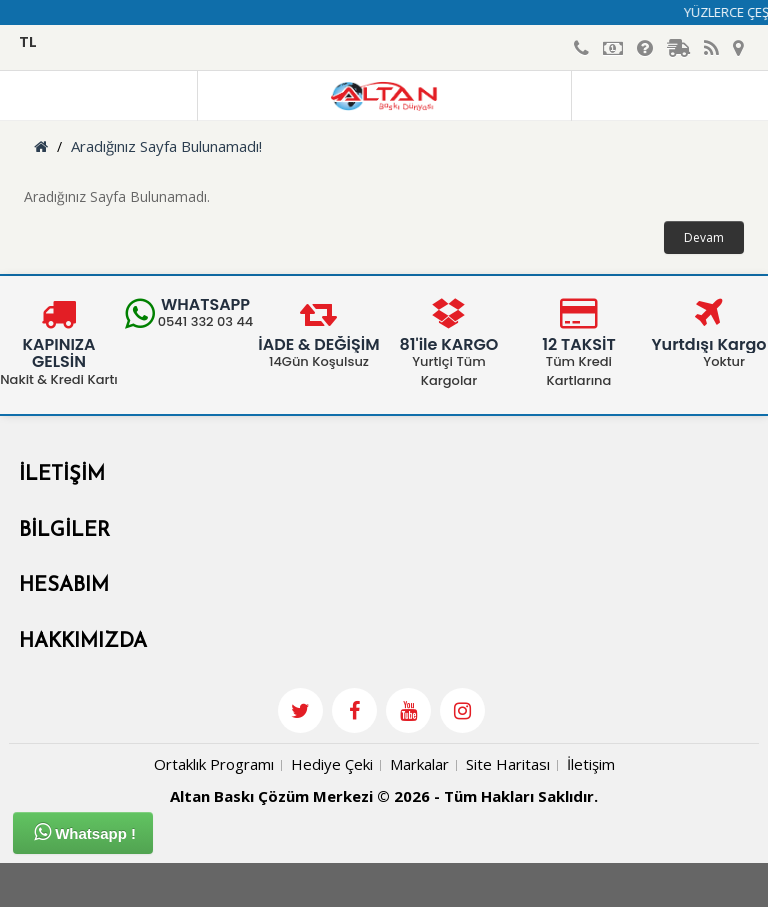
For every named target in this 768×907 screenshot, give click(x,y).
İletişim (591, 764)
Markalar (419, 764)
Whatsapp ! (85, 832)
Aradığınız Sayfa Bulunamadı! (166, 146)
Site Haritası (508, 764)
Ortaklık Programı (214, 764)
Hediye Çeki (332, 764)
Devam (704, 237)
